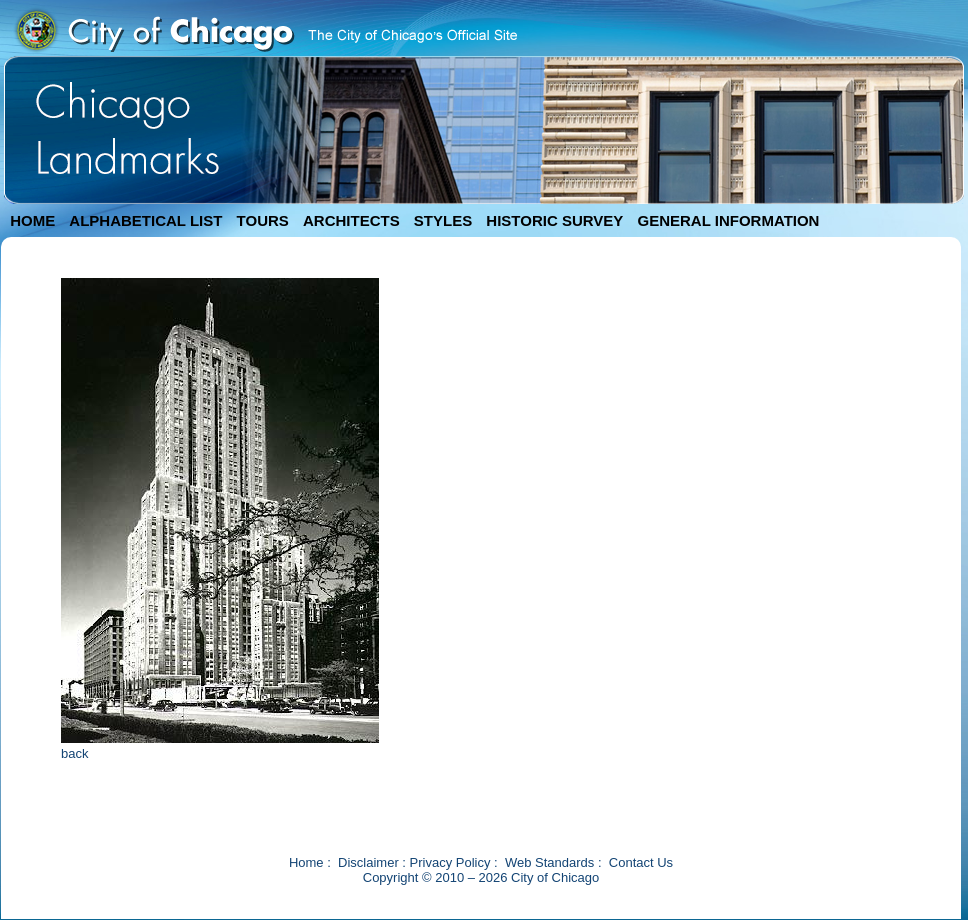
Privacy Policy (450, 862)
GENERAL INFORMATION (729, 220)
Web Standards (549, 862)
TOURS (263, 220)
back (74, 753)
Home (306, 862)
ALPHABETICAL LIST (145, 220)
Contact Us (641, 862)
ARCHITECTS (351, 220)
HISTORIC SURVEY (554, 220)
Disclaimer (368, 862)
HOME (32, 220)
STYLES (443, 220)
